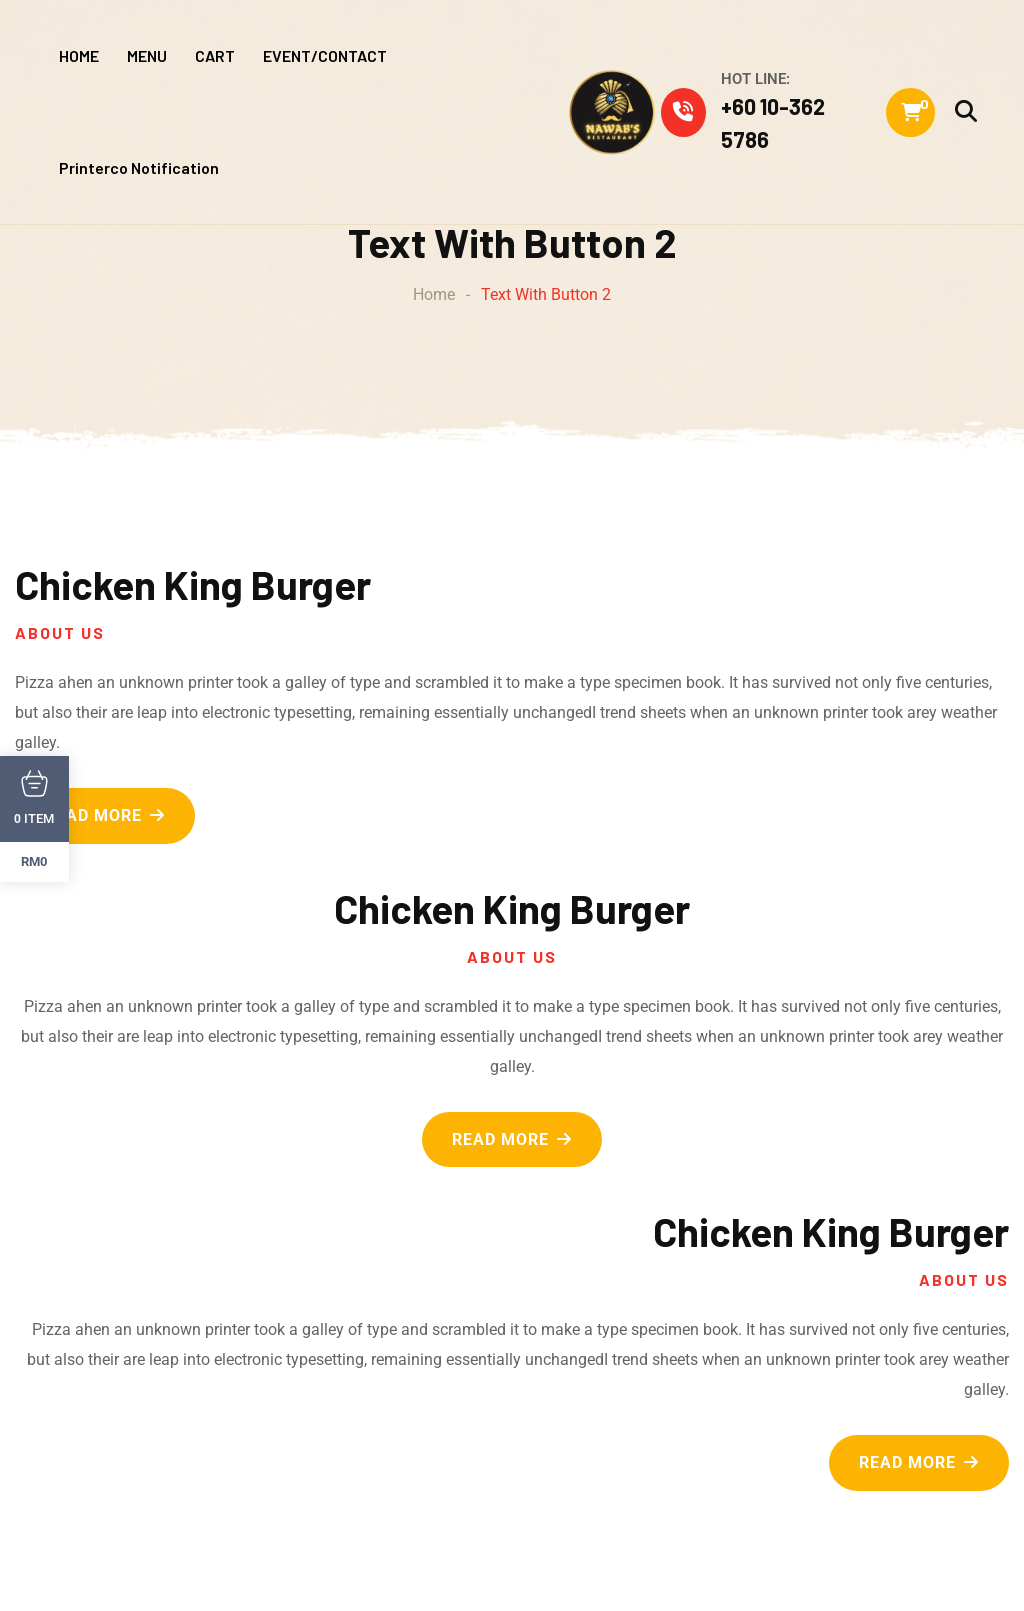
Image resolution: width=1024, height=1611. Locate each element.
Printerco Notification (139, 167)
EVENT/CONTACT (325, 55)
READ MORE (105, 815)
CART (215, 55)
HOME (79, 55)
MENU (147, 55)
